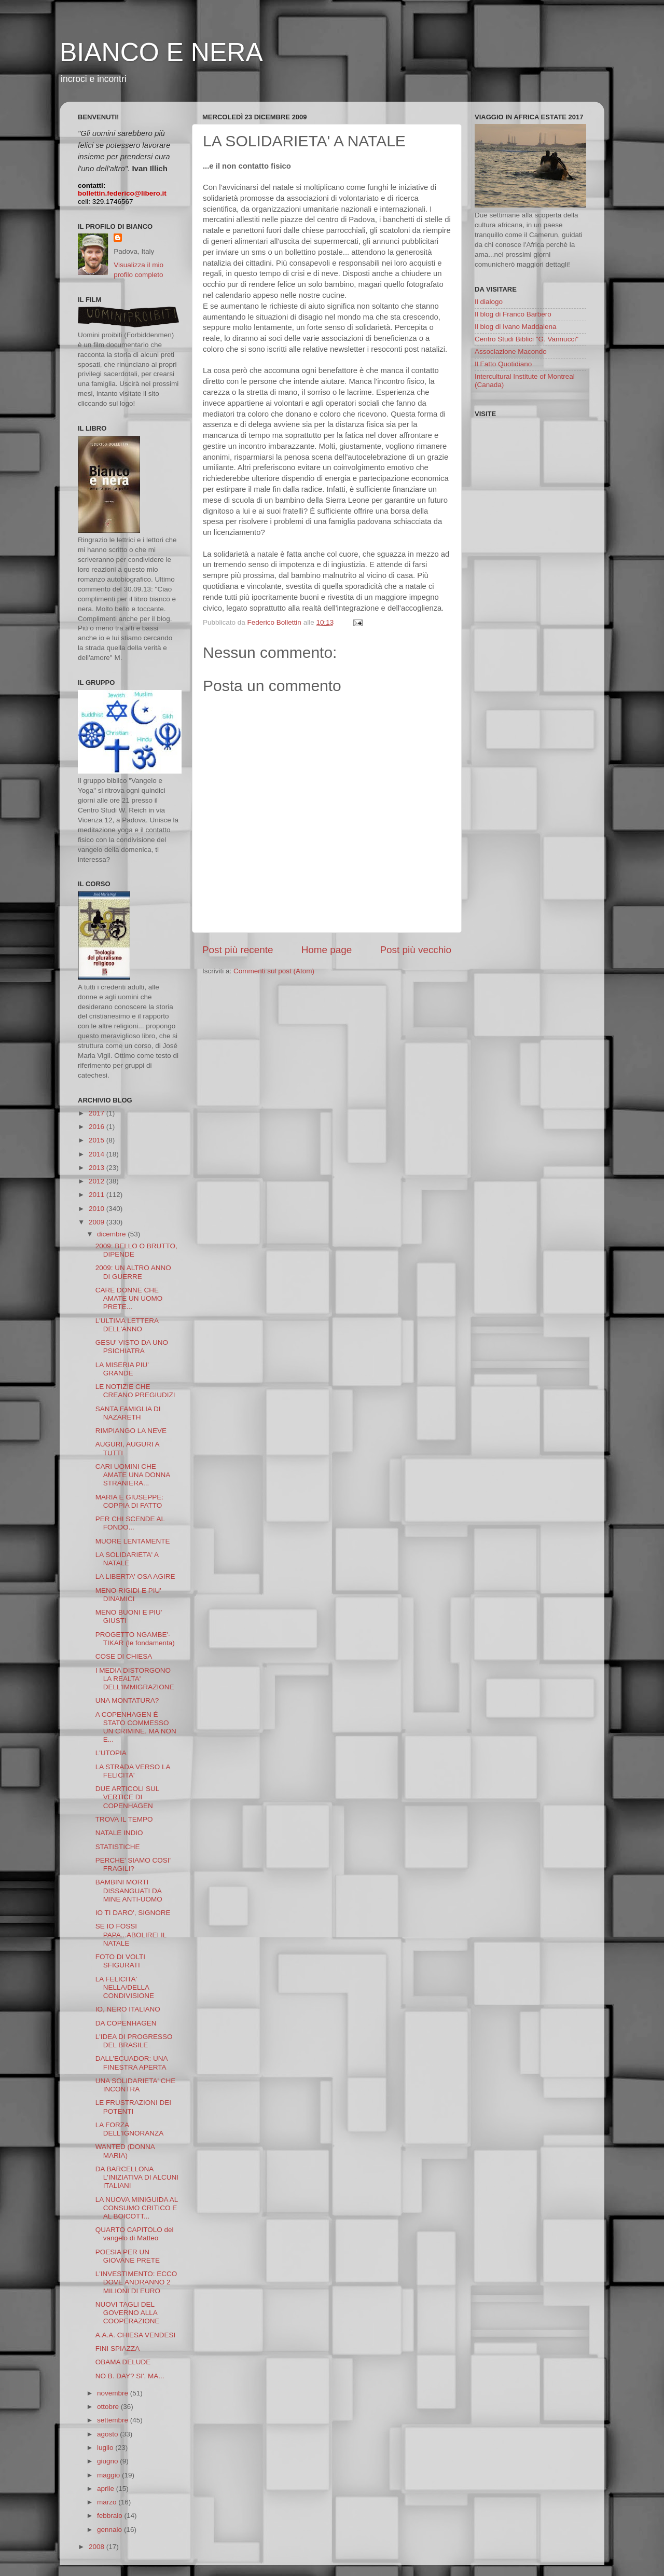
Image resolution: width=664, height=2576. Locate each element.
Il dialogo (489, 302)
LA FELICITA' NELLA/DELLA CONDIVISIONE (124, 1987)
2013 (97, 1168)
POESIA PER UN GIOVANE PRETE (127, 2256)
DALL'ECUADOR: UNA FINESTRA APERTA (131, 2063)
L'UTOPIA (111, 1753)
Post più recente (237, 949)
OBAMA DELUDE (123, 2362)
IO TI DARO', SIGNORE (133, 1913)
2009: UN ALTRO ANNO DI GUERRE (133, 1272)
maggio (109, 2475)
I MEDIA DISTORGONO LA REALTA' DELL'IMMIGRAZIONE (134, 1678)
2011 (97, 1195)
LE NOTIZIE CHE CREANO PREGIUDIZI (135, 1391)
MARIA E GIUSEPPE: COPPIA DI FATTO (129, 1501)
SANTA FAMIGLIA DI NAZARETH (128, 1413)
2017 (97, 1113)
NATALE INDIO (119, 1833)
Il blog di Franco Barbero (513, 314)
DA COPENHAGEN (126, 2023)
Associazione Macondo (511, 351)
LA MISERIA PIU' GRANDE (122, 1369)
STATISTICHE (117, 1847)
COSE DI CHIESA (124, 1656)
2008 (97, 2547)
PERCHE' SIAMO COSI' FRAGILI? (133, 1864)
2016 (97, 1127)
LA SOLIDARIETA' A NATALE (127, 1559)
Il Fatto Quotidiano (503, 364)
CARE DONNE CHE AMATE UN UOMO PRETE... (129, 1298)
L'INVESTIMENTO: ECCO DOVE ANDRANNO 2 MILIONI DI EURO (136, 2282)
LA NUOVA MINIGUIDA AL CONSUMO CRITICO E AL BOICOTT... (136, 2208)
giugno (108, 2461)
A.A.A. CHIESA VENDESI (135, 2335)
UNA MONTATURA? (127, 1700)
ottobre (109, 2406)
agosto (108, 2434)
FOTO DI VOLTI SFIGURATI (120, 1961)
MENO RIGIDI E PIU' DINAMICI (128, 1595)
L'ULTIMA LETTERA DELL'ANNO (127, 1325)
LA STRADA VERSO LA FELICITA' (132, 1771)
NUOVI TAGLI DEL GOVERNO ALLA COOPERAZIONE (127, 2313)
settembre (113, 2420)
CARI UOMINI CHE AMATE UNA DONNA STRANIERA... (132, 1475)
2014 (97, 1154)
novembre (113, 2393)
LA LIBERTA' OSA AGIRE (135, 1576)
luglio (106, 2447)
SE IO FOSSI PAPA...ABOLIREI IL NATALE (131, 1934)
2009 (97, 1222)
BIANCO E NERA (161, 52)
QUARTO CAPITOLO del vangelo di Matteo (134, 2234)
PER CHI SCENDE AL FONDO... (130, 1523)
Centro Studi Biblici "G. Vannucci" (526, 339)
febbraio (111, 2515)
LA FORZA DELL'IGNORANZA (129, 2129)
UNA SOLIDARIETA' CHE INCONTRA (135, 2085)
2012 (97, 1181)
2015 (97, 1140)
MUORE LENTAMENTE (132, 1541)
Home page (326, 949)
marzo (107, 2502)
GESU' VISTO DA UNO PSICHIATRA (131, 1347)
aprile (106, 2488)
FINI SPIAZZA (117, 2348)
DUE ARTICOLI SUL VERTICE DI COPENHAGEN (127, 1797)
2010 (97, 1209)
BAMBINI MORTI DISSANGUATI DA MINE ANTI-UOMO (128, 1890)
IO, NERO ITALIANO (127, 2009)
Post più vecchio (415, 949)
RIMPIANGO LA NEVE (131, 1431)
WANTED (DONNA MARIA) (125, 2151)
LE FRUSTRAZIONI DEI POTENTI (133, 2107)
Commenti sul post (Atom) (273, 971)
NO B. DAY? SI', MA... (129, 2376)
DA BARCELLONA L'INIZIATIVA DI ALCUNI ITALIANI (136, 2177)
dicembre (112, 1234)
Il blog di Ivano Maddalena (516, 326)
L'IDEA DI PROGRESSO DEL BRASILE (134, 2041)
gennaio (110, 2529)
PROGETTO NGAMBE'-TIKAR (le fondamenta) (135, 1639)
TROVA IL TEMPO (124, 1819)
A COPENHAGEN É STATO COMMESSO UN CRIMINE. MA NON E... (135, 1727)
